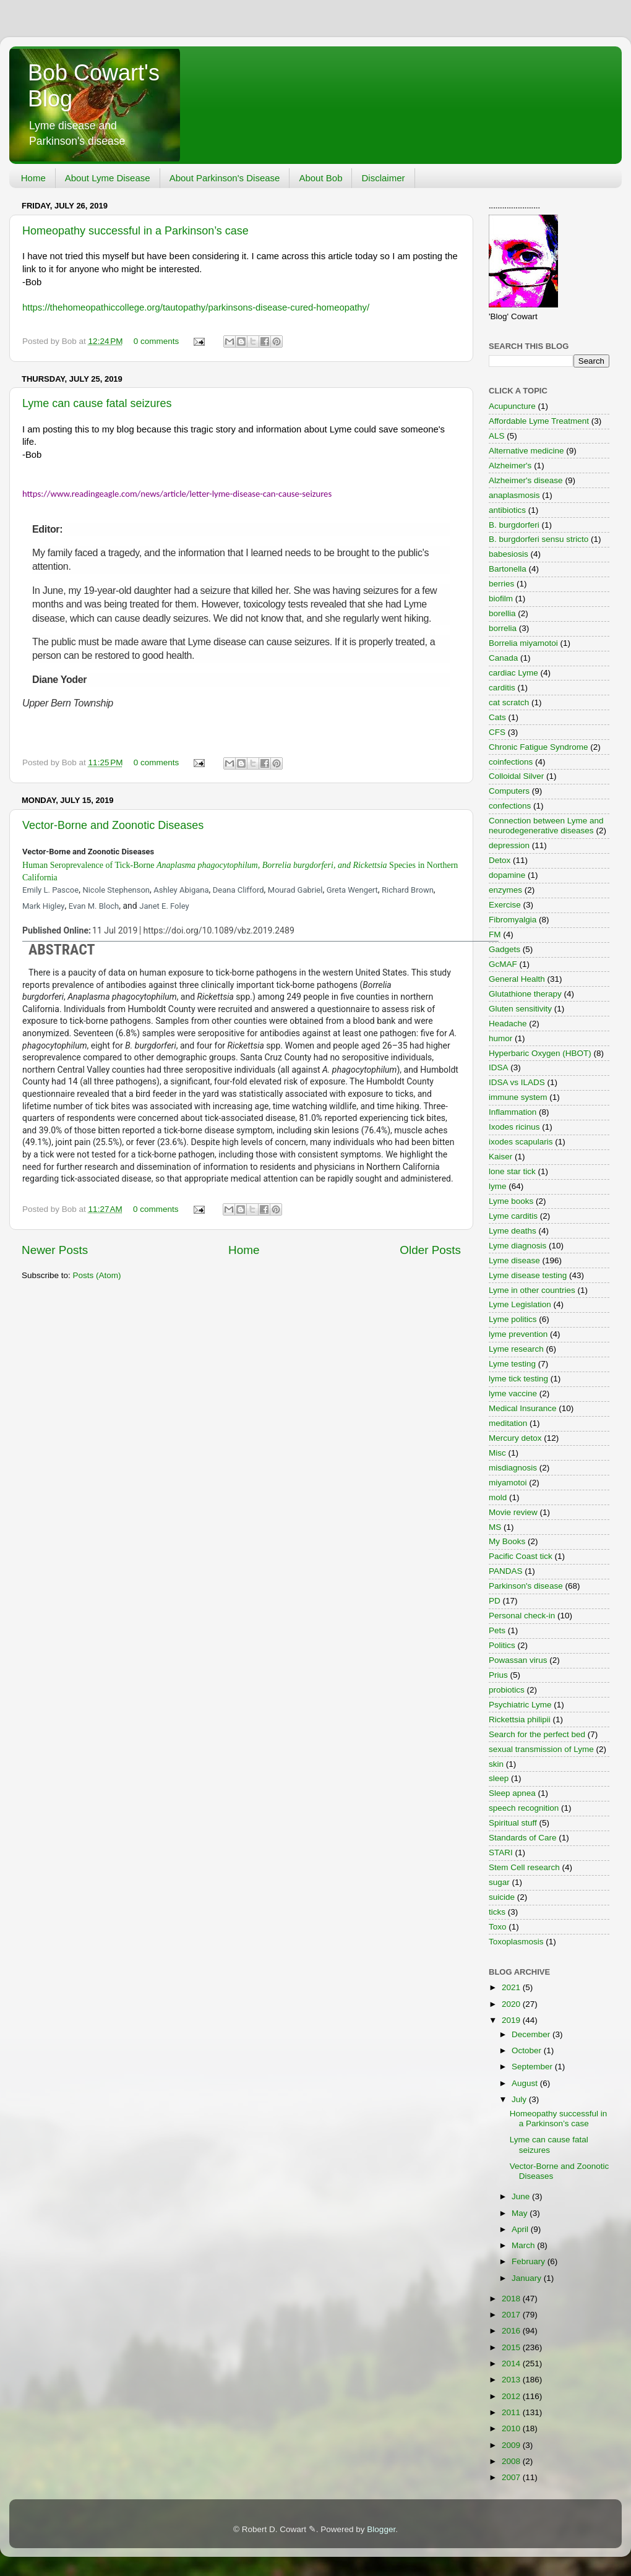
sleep (499, 1778)
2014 (512, 2363)
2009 (512, 2445)
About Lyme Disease (107, 178)
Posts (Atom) (97, 1275)
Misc (497, 1453)
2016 (512, 2330)
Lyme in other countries (532, 1290)
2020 (512, 2004)
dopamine (507, 875)
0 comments (156, 341)
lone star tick (512, 1171)
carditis (502, 687)
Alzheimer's (510, 465)
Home (33, 178)
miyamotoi (508, 1482)
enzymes (505, 890)
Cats (497, 717)
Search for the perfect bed (537, 1734)
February (529, 2261)
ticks (497, 1912)
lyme (498, 1186)
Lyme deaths (512, 1230)
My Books (507, 1541)
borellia (502, 613)
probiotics (507, 1689)
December (532, 2034)
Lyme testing (512, 1363)
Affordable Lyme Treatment (539, 421)
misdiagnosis (513, 1467)
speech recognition (524, 1808)
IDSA (499, 1067)
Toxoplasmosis (516, 1941)
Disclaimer (383, 178)
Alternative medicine (526, 450)
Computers (509, 791)
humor (500, 1038)
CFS (497, 732)
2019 (512, 2020)
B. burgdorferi (514, 525)
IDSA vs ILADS (517, 1082)
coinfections (511, 761)
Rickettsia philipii (520, 1719)
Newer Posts (55, 1249)
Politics (502, 1645)
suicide (502, 1897)
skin (496, 1764)
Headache (508, 1023)
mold (498, 1497)
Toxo (498, 1926)
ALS (497, 435)
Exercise (505, 904)
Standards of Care (523, 1837)
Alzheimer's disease (526, 480)
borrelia (503, 628)
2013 (512, 2379)
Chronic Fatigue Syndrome (538, 747)
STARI (501, 1852)
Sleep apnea (512, 1793)
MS (495, 1527)
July (520, 2099)
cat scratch (509, 702)
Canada (503, 658)
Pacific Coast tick (520, 1556)
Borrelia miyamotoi (523, 643)
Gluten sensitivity (520, 1008)
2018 (512, 2298)
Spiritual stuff (513, 1822)
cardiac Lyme (513, 672)
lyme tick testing (518, 1378)
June (522, 2196)
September (533, 2066)
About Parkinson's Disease (225, 178)
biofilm (501, 598)
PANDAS (506, 1571)
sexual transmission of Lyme (541, 1749)
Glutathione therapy (525, 993)
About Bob (320, 178)
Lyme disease (514, 1260)
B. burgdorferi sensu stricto (538, 539)
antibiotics (507, 510)
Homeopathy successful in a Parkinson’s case (135, 231)
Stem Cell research (524, 1867)
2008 (512, 2461)
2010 (512, 2428)
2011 (512, 2412)
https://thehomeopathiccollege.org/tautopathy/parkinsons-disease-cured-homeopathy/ (195, 307)
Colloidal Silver (516, 776)
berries (501, 583)
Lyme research (516, 1349)
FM (495, 934)
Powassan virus (518, 1660)
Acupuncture (512, 406)
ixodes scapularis (521, 1141)
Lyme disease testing (528, 1275)
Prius (498, 1675)
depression (509, 845)
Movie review (513, 1512)
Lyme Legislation (520, 1304)
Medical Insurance (523, 1408)
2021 (512, 1987)
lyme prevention (518, 1334)
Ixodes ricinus (514, 1126)
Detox (499, 860)
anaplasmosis (514, 495)
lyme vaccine (513, 1393)
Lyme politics (513, 1319)
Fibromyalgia (512, 919)
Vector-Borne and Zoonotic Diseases (113, 825)
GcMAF (503, 964)
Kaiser (500, 1156)
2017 (512, 2314)
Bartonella (507, 568)
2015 (512, 2347)
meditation (508, 1423)
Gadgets (504, 949)
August (526, 2083)
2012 (512, 2396)
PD (494, 1600)
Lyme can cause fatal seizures (96, 403)
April (521, 2229)
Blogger (381, 2529)
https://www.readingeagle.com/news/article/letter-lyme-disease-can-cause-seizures (177, 493)
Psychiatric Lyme (520, 1704)
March (524, 2245)
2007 (512, 2477)
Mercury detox (515, 1438)
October (528, 2050)
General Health (517, 979)
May (521, 2213)
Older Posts (430, 1249)
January (528, 2278)
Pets (497, 1630)
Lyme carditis (513, 1216)
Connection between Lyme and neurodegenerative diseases (546, 825)
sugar (499, 1882)
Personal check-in (522, 1615)
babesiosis (508, 554)
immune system (518, 1097)
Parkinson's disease (526, 1586)
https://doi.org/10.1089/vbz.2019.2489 (218, 930)
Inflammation (512, 1112)
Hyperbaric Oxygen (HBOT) (540, 1053)
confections (510, 805)
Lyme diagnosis (517, 1245)
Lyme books (511, 1201)
